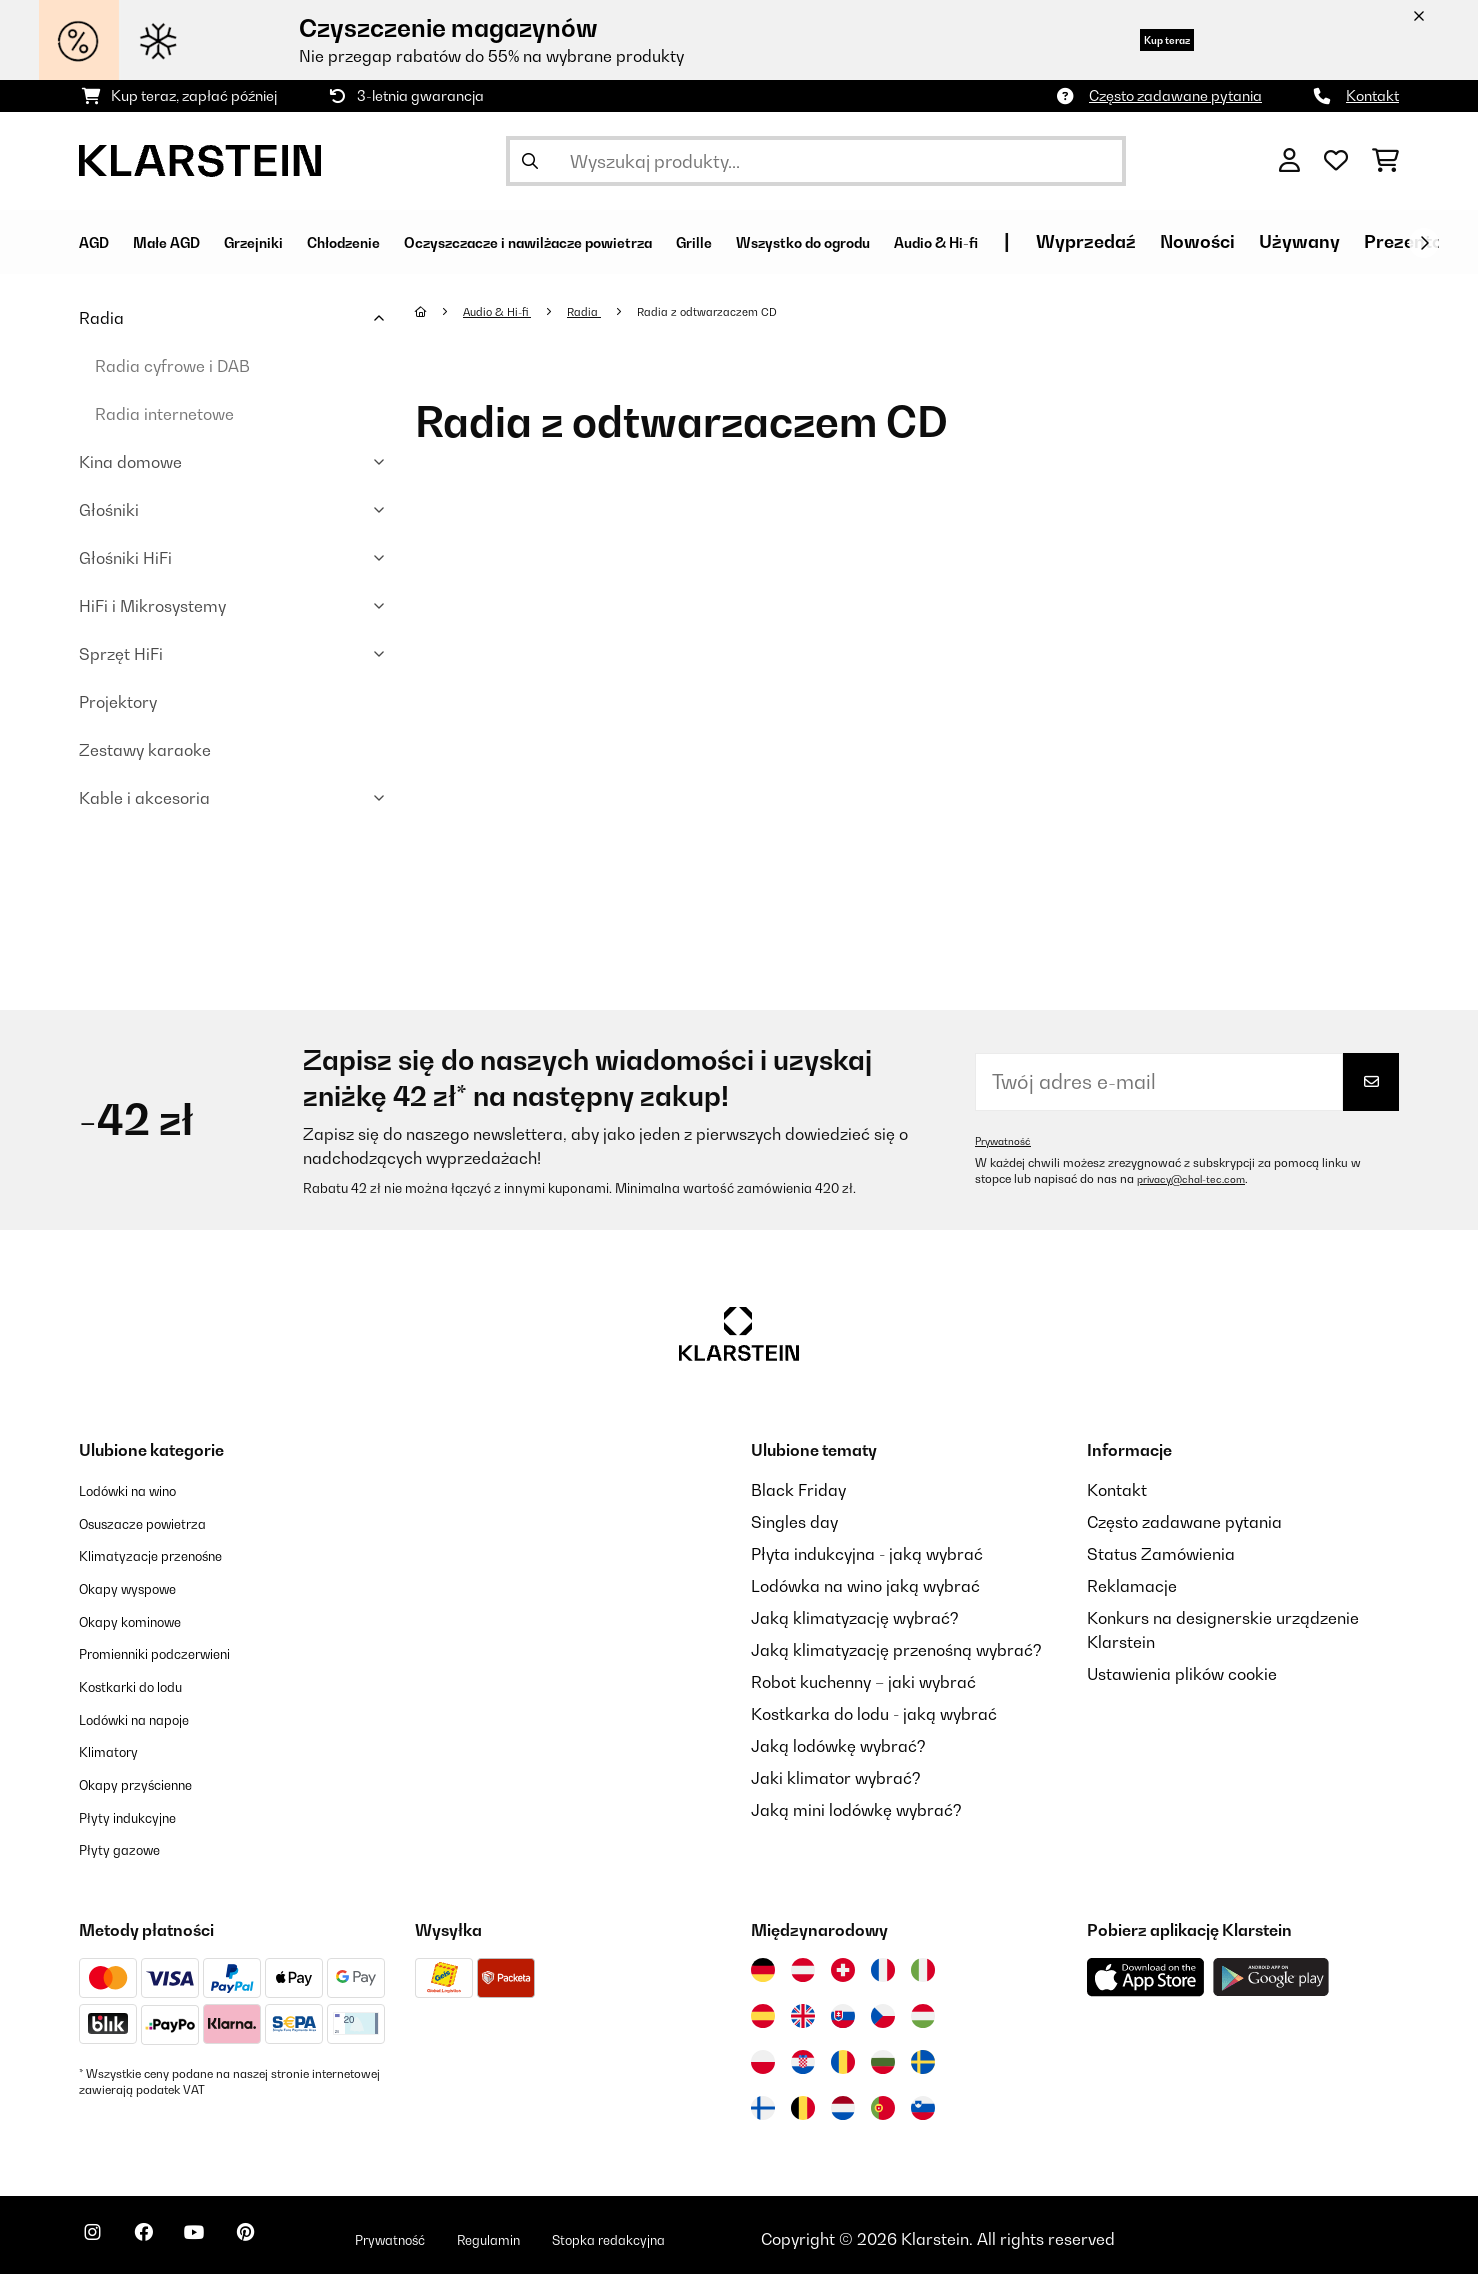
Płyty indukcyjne (139, 1810)
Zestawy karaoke (145, 750)
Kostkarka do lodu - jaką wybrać (874, 1714)
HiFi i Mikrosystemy (152, 606)
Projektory (118, 702)
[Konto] (1289, 161)
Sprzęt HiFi (121, 654)
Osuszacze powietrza (159, 1522)
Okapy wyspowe (140, 1586)
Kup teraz (1143, 39)
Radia (101, 318)
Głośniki (109, 510)
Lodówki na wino (141, 1490)
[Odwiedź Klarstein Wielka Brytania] (803, 2008)
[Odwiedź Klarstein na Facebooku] (163, 2234)
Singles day (794, 1522)
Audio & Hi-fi (506, 311)
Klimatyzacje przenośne (169, 1554)
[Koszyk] (1385, 161)
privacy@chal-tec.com (1199, 1179)
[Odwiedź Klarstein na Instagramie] (99, 2234)
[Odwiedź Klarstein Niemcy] (763, 1962)
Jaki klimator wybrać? (836, 1778)
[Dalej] (1424, 243)
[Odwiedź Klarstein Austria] (803, 1962)
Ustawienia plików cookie (1182, 1674)
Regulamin (568, 2231)
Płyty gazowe (129, 1842)
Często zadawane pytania (1175, 95)
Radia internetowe (164, 414)
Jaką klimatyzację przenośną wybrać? (896, 1650)
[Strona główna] (440, 311)
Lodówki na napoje (149, 1714)
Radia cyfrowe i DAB (172, 366)
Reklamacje (1132, 1586)
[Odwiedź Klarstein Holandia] (843, 2100)
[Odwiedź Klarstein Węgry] (923, 2008)
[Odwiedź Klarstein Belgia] (803, 2100)
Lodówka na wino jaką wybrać (865, 1586)
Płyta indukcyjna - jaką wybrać (867, 1554)
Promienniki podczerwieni (176, 1650)
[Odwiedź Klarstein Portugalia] (883, 2100)
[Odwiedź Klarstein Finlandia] (763, 2100)
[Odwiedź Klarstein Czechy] (883, 2008)
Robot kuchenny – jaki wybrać (863, 1682)
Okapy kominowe (144, 1618)
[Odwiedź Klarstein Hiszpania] (763, 2008)
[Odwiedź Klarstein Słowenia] (923, 2100)
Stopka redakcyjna (713, 2231)
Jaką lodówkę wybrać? (838, 1746)
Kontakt (1372, 95)
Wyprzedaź (1322, 241)
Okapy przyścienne (150, 1778)
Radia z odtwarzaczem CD (740, 311)
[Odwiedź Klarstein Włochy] (923, 1962)
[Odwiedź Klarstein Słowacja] (843, 2008)
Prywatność (1007, 1141)
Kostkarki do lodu (145, 1682)
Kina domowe (130, 462)
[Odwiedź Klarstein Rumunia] (843, 2054)
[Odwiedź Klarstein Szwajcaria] (843, 1962)
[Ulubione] (1336, 161)
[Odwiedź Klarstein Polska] (763, 2054)
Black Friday (798, 1490)
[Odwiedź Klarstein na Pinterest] (291, 2234)
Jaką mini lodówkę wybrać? (856, 1810)
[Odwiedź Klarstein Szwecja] (923, 2054)
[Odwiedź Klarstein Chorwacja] (803, 2054)
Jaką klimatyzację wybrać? (855, 1618)
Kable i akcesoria (144, 798)
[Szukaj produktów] (816, 161)
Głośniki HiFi (125, 558)
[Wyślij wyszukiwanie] (530, 161)
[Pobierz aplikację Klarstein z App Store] (1146, 1969)
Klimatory (116, 1746)
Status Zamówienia (1161, 1554)
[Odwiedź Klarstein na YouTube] (227, 2234)
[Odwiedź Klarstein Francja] (883, 1962)
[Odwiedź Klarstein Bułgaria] (883, 2054)
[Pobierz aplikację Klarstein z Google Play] (1271, 1969)
